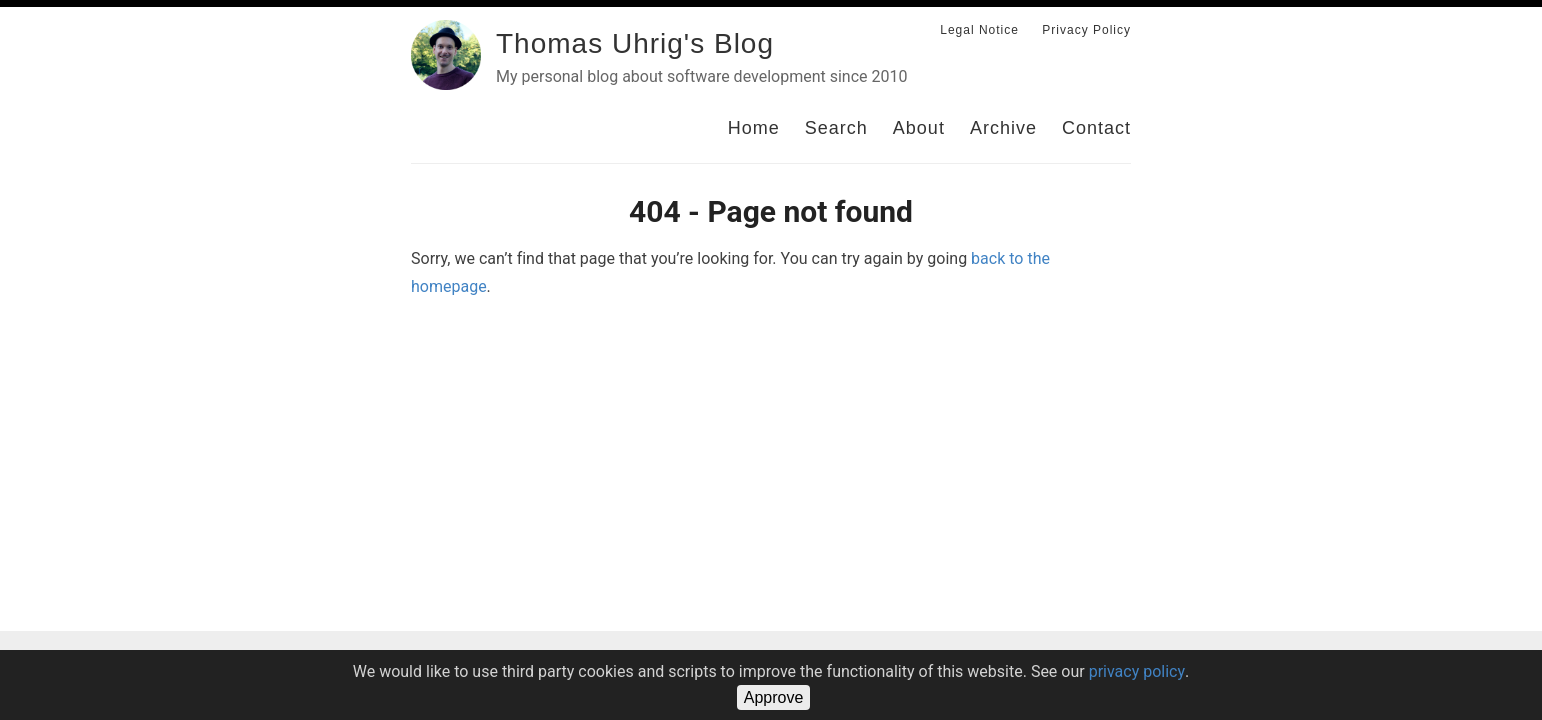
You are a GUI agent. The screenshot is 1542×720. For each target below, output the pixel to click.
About (919, 128)
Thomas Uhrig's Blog (635, 43)
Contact (1096, 128)
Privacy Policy (1086, 30)
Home (754, 128)
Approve (774, 697)
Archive (1003, 128)
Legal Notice (979, 30)
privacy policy (1137, 671)
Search (836, 128)
